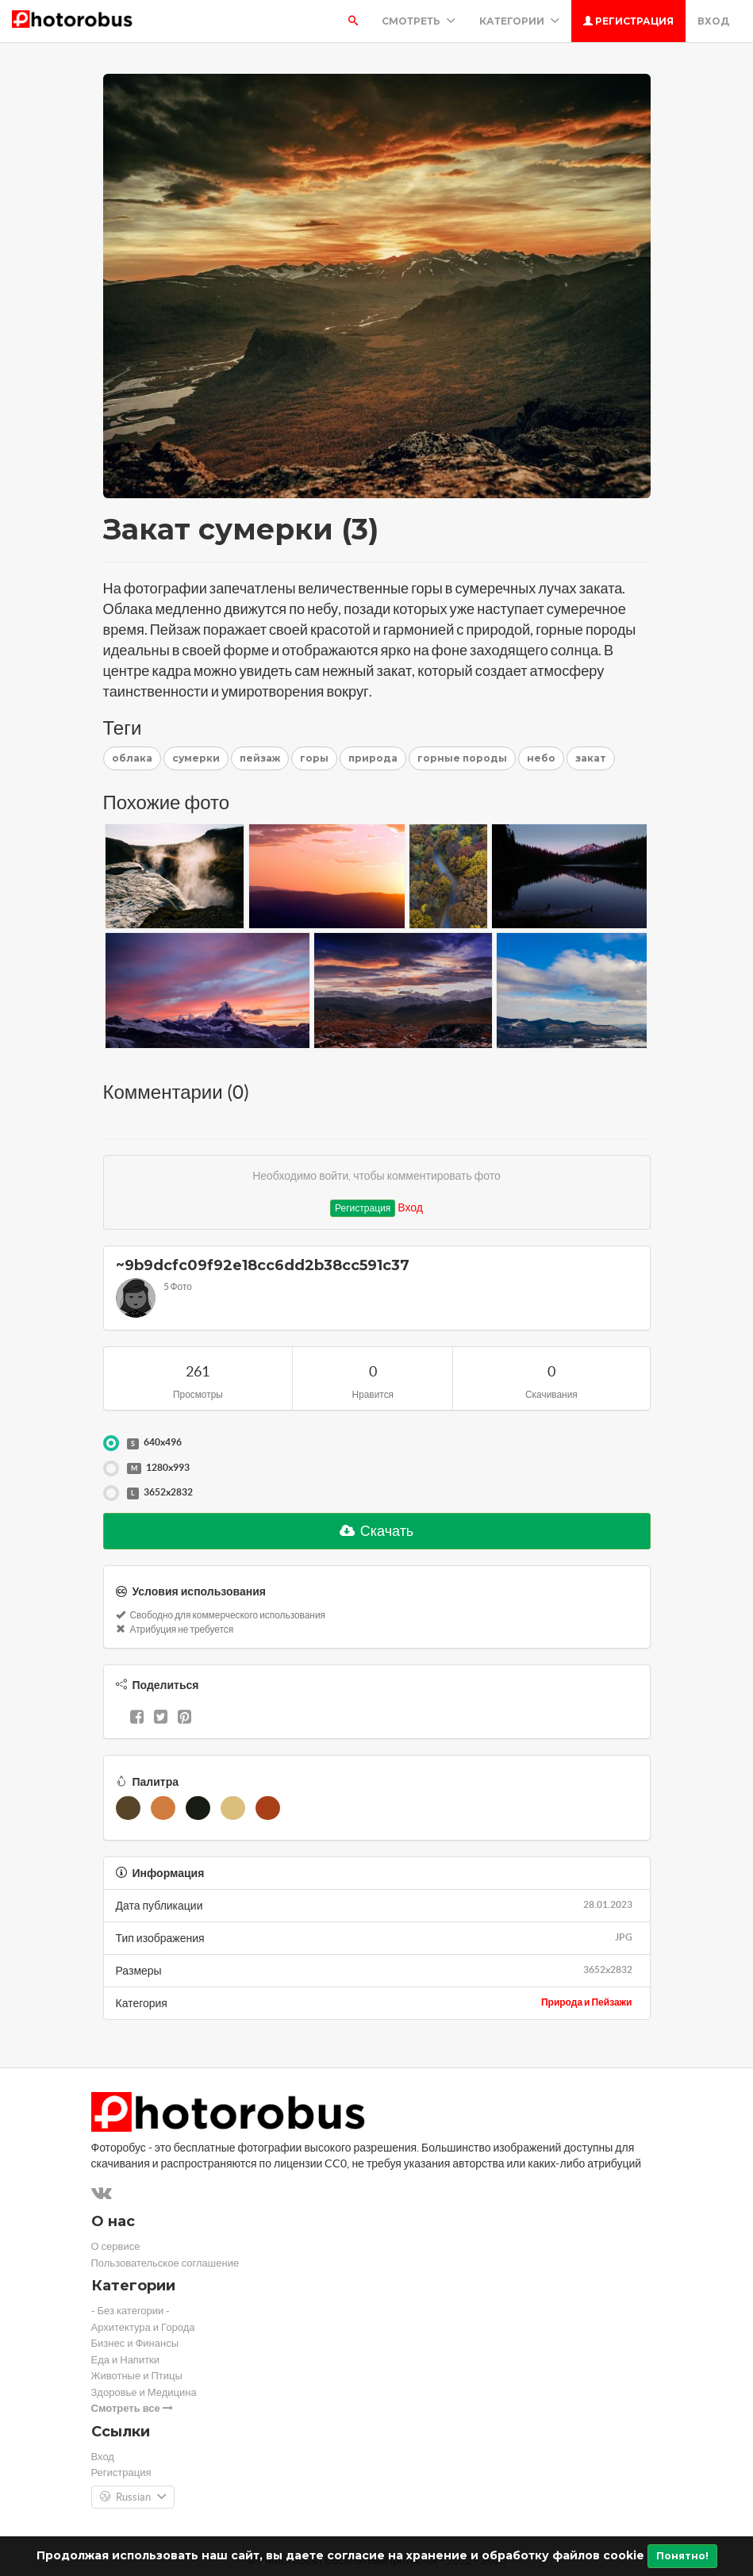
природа (373, 758)
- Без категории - (131, 2311)
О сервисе (115, 2246)
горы (314, 758)
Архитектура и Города (143, 2327)
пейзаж (260, 758)
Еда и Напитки (125, 2360)
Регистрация (628, 21)
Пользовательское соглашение (165, 2263)
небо (541, 758)
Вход (713, 21)
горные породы (462, 758)
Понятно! (682, 2556)
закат (590, 758)
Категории (519, 21)
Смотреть (418, 21)
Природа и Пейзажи (586, 2002)
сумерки (196, 758)
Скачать (377, 1530)
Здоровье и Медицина (144, 2392)
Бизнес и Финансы (135, 2343)
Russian (133, 2497)
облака (132, 758)
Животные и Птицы (136, 2376)
